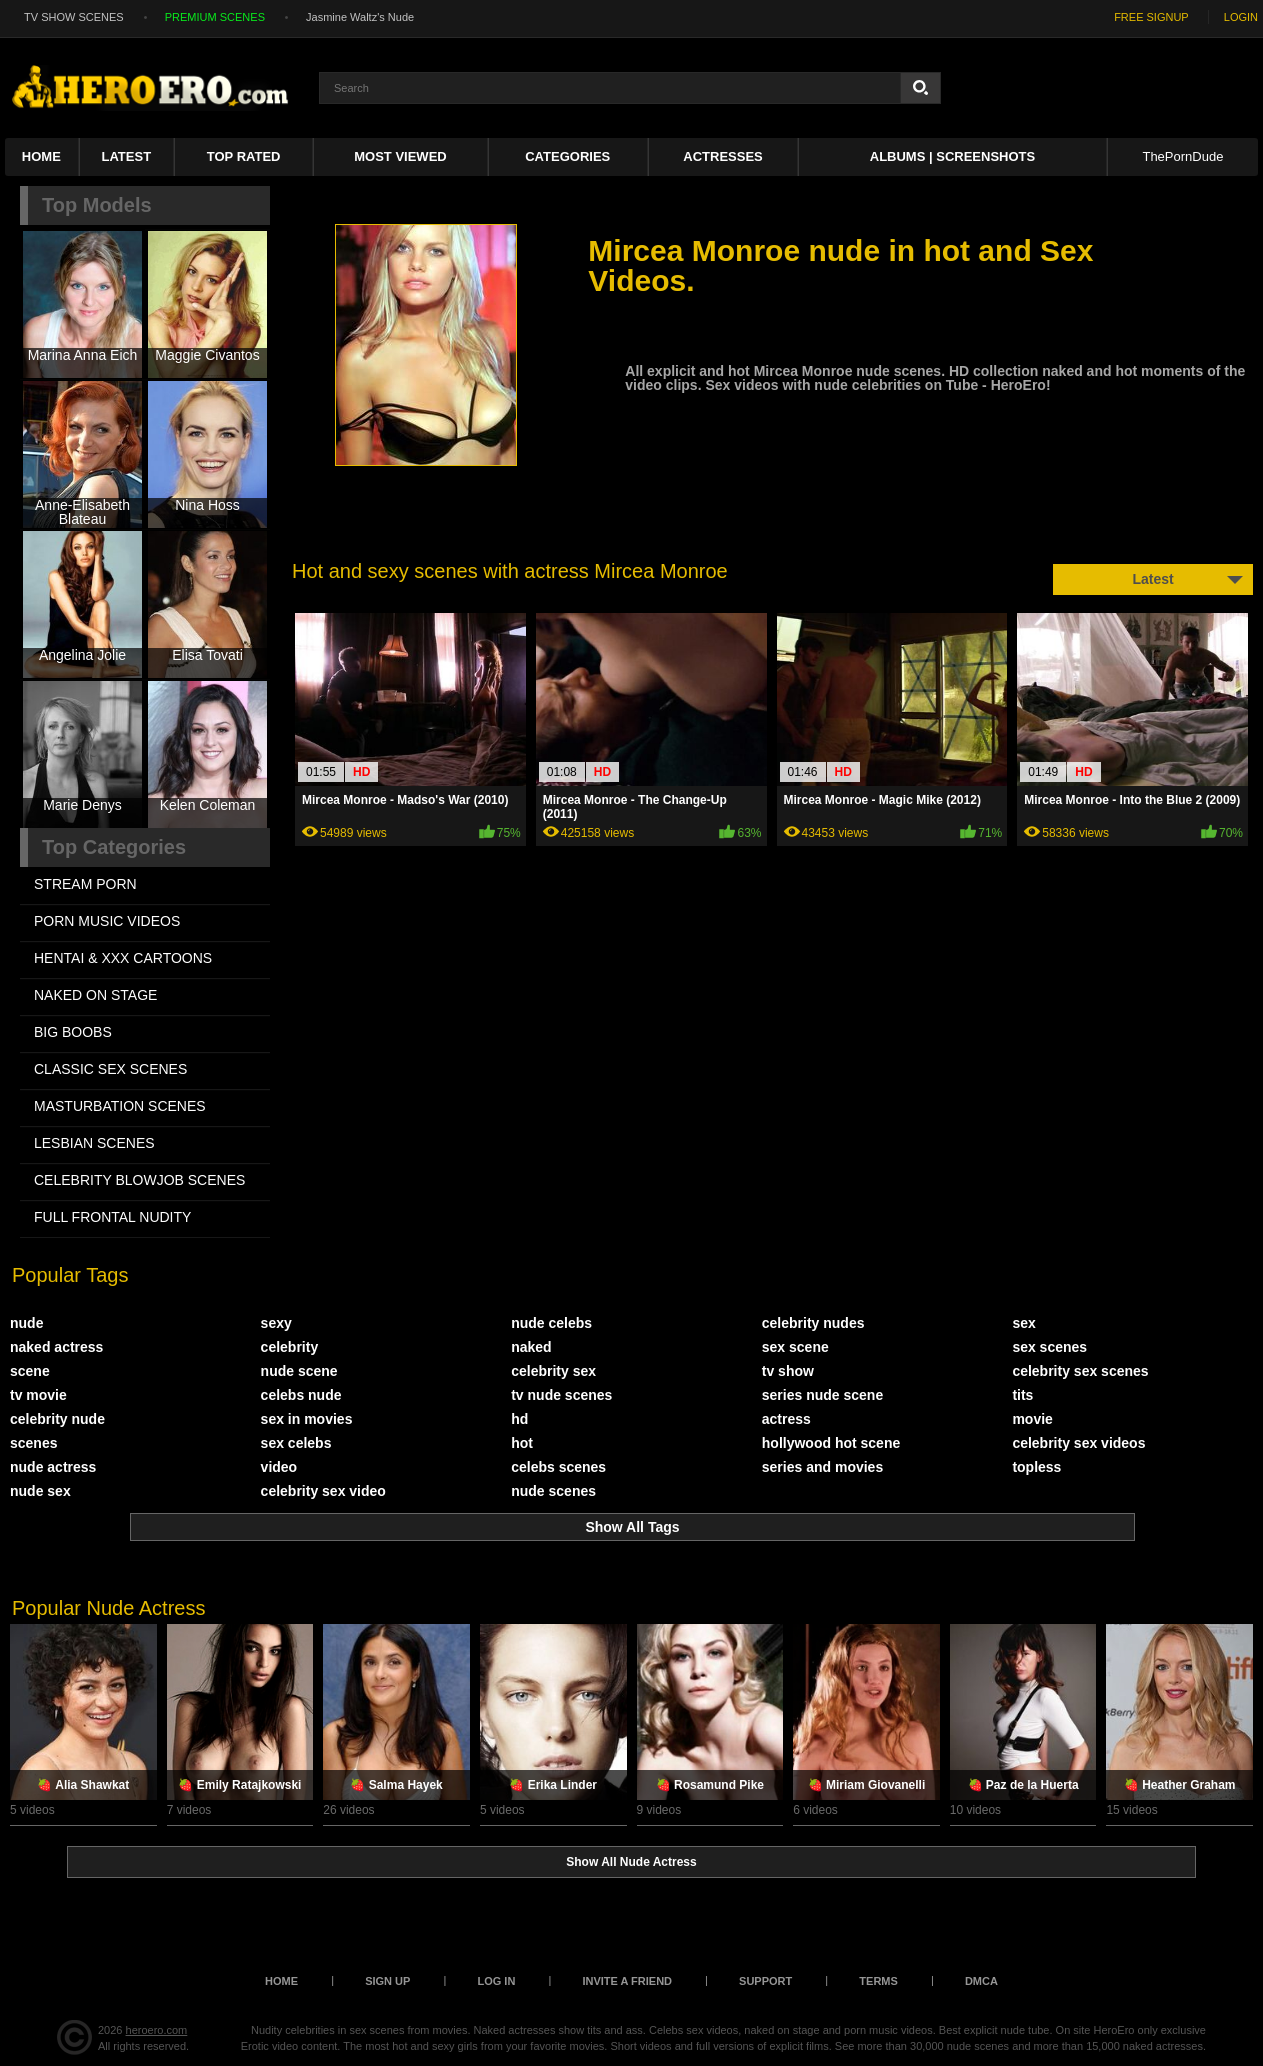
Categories (567, 156)
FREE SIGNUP (1151, 17)
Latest (127, 156)
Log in (496, 1981)
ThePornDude (1182, 156)
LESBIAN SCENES (94, 1143)
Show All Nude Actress (631, 1862)
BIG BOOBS (73, 1032)
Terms (878, 1981)
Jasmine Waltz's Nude (360, 17)
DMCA (981, 1981)
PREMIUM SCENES (215, 17)
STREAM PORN (85, 884)
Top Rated (244, 156)
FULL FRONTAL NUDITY (112, 1217)
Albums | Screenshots (952, 156)
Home (41, 156)
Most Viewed (400, 156)
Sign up (387, 1981)
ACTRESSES (722, 156)
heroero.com (157, 2030)
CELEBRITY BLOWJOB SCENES (139, 1180)
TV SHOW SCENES (74, 17)
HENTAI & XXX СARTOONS (123, 958)
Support (765, 1981)
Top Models (97, 205)
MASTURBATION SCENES (120, 1106)
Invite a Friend (627, 1981)
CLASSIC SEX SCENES (110, 1069)
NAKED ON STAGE (95, 995)
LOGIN (1241, 17)
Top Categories (114, 847)
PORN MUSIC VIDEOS (107, 921)
